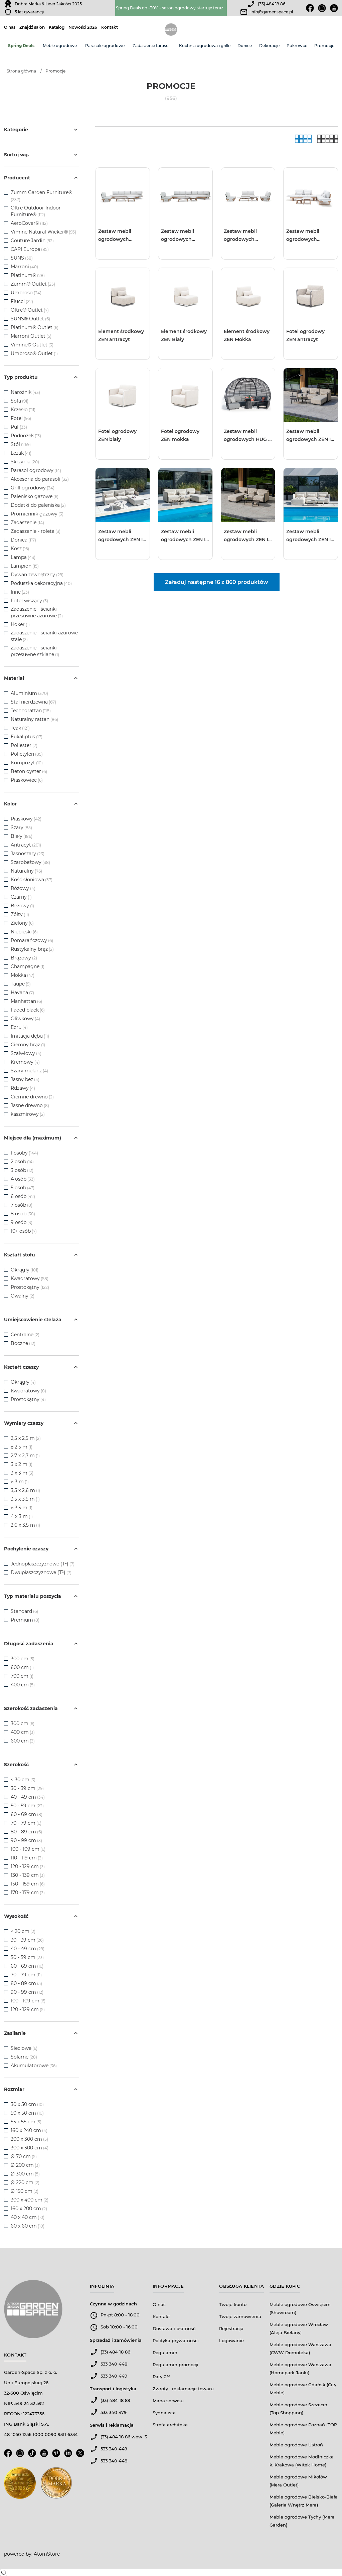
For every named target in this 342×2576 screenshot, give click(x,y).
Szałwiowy (26, 1053)
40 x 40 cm (27, 2217)
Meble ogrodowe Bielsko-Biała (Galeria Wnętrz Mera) (304, 2501)
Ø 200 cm (25, 2165)
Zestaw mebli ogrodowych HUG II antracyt (247, 435)
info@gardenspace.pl (271, 11)
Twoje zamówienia (240, 2316)
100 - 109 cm (28, 1849)
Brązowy (24, 958)
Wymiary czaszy (41, 1423)
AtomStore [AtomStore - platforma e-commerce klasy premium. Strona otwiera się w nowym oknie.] (47, 2554)
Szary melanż (29, 1071)
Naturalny (26, 871)
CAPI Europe (25, 249)
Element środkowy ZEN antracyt (121, 335)
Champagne (27, 966)
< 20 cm (23, 1931)
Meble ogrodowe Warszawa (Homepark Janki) (300, 2368)
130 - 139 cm (28, 1875)
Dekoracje (269, 45)
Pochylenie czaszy (41, 1548)
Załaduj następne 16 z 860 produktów (216, 582)
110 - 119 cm (27, 1858)
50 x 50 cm (27, 2113)
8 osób (23, 1214)
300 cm (22, 1659)
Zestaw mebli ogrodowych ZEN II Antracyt (247, 536)
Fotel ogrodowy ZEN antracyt (305, 335)
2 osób (22, 1162)
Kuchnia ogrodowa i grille (204, 45)
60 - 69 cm (26, 1814)
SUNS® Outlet (27, 319)
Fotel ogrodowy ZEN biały (117, 435)
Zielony (22, 923)
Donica (23, 540)
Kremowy (25, 1062)
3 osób (22, 1170)
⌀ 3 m (20, 1482)
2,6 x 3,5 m (25, 1525)
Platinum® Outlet (31, 327)
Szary (21, 827)
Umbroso (22, 293)
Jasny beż (25, 1079)
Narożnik (25, 392)
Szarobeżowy (30, 862)
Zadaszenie (27, 522)
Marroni (20, 267)
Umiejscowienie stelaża (41, 1319)
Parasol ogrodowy (36, 470)
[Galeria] (303, 139)
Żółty (20, 914)
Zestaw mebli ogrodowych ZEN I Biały (120, 536)
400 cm (23, 1685)
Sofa (19, 401)
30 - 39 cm (27, 1788)
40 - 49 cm (28, 1797)
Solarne (24, 2057)
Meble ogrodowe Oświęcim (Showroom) (300, 2308)
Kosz (20, 549)
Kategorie (41, 129)
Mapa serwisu (168, 2400)
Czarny (21, 897)
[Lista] (327, 139)
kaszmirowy (28, 1114)
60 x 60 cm (27, 2226)
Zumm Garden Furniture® (41, 192)
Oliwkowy (25, 1019)
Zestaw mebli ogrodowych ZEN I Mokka (183, 536)
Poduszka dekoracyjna (41, 583)
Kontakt (109, 27)
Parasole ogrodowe (105, 45)
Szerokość (41, 1764)
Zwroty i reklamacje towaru (183, 2388)
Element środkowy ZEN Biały (184, 335)
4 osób (23, 1179)
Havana (22, 993)
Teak (20, 728)
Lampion (25, 566)
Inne (20, 592)
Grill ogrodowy (32, 488)
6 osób (23, 1196)
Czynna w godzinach (113, 2303)
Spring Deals (21, 45)
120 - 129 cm (28, 1866)
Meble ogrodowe (60, 45)
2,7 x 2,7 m (25, 1456)
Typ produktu (41, 377)
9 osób (21, 1222)
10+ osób (24, 1231)
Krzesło (23, 410)
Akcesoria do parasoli (40, 479)
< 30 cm (23, 1780)
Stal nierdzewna (33, 702)
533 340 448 (114, 2364)
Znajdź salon (32, 27)
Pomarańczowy (32, 940)
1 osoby (24, 1153)
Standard (24, 1611)
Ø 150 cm (24, 2191)
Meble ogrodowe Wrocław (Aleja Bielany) (299, 2328)
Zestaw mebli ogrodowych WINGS (302, 235)
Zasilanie (41, 2033)
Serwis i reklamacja (112, 2425)
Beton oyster (29, 771)
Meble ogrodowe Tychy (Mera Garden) (302, 2521)
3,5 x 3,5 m (25, 1499)
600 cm (22, 1667)
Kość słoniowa (31, 880)
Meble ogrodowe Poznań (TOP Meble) (303, 2428)
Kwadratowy (29, 1278)
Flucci (18, 301)
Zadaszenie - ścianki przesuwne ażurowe (37, 612)
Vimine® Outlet (29, 345)
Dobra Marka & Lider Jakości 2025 (48, 3)
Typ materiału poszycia (41, 1596)
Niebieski (24, 932)
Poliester (24, 745)
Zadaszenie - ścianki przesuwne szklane (35, 651)
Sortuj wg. (41, 154)
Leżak (21, 453)
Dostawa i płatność (174, 2328)
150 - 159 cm (28, 1884)
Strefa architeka (170, 2424)
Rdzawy (23, 1088)
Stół (21, 444)
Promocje (324, 45)
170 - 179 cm (28, 1892)
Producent (41, 177)
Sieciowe (24, 2048)
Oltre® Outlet (27, 310)
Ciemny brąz (28, 1045)
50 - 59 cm (27, 1806)
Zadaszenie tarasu (151, 45)
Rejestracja (231, 2328)
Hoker (20, 624)
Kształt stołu (41, 1254)
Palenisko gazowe (34, 496)
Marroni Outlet (28, 336)
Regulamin (165, 2352)
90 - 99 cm (26, 1840)
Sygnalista (164, 2412)
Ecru (19, 1027)
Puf (19, 427)
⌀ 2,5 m (21, 1447)
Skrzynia (25, 462)
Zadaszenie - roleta (35, 531)
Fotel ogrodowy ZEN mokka (180, 435)
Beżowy (22, 906)
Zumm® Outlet (29, 284)
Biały (21, 836)
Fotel (21, 418)
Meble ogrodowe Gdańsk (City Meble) (303, 2388)
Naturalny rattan (34, 719)
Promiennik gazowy (37, 514)
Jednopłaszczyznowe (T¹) (42, 1564)
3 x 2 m (21, 1464)
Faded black (28, 1010)
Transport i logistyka (113, 2388)
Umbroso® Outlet (32, 353)
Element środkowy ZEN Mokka (247, 335)
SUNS (17, 258)
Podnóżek (26, 436)
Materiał (41, 678)
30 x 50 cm (27, 2104)
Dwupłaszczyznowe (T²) (41, 1572)
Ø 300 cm (25, 2174)
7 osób (21, 1205)
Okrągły (24, 1270)
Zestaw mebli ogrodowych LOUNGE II (177, 235)
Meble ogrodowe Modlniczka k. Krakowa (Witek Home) (302, 2460)
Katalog (56, 27)
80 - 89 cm (26, 1832)
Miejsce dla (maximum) (41, 1137)
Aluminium (29, 693)
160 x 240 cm (29, 2130)
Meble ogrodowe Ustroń (296, 2444)
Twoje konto (232, 2304)
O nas (9, 27)
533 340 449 (114, 2376)
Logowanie (231, 2340)
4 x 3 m (22, 1516)
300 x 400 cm (29, 2200)
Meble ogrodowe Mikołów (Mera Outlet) (298, 2480)
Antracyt (26, 845)
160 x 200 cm (29, 2209)
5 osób (22, 1188)
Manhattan (26, 1001)
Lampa (23, 557)
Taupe (21, 984)
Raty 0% (161, 2376)
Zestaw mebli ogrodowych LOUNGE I (114, 235)
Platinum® (23, 275)
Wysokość (41, 1916)
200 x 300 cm (29, 2139)
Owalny (22, 1296)
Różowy (23, 888)
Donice (244, 45)
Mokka (22, 975)
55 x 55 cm (26, 2122)
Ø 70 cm (24, 2156)
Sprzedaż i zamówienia (116, 2340)
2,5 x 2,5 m (26, 1438)
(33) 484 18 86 (271, 3)
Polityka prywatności (176, 2340)
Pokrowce (297, 45)
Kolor (41, 803)
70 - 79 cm (26, 1823)
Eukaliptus (26, 737)
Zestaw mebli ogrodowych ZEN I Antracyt (308, 435)
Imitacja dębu (30, 1036)
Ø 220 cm (25, 2182)
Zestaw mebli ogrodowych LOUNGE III (240, 235)
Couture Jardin (28, 241)
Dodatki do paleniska (38, 505)
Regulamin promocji (175, 2364)
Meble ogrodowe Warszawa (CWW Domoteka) (300, 2348)
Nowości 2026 (82, 27)
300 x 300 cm (29, 2148)
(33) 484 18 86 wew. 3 (124, 2436)
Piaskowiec (27, 780)
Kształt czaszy (41, 1367)
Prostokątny (30, 1287)
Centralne (25, 1335)
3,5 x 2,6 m (25, 1490)
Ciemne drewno (32, 1097)
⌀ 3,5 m (21, 1508)
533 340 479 (114, 2412)
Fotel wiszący (29, 601)
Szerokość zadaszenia (41, 1708)
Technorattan (31, 711)
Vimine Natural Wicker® (39, 232)
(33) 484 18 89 (115, 2400)
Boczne (23, 1343)
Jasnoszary (27, 854)
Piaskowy (26, 819)
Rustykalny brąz (32, 949)
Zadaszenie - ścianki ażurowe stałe (44, 636)
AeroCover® (25, 223)
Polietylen (27, 754)
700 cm (22, 1676)
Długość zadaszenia (41, 1643)
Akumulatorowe (34, 2066)
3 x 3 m (22, 1473)
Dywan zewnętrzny (37, 575)
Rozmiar (41, 2089)
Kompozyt (27, 763)
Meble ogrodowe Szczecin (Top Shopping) (298, 2408)
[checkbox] (6, 193)
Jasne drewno (30, 1105)
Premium (25, 1620)
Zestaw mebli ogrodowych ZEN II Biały (309, 536)
